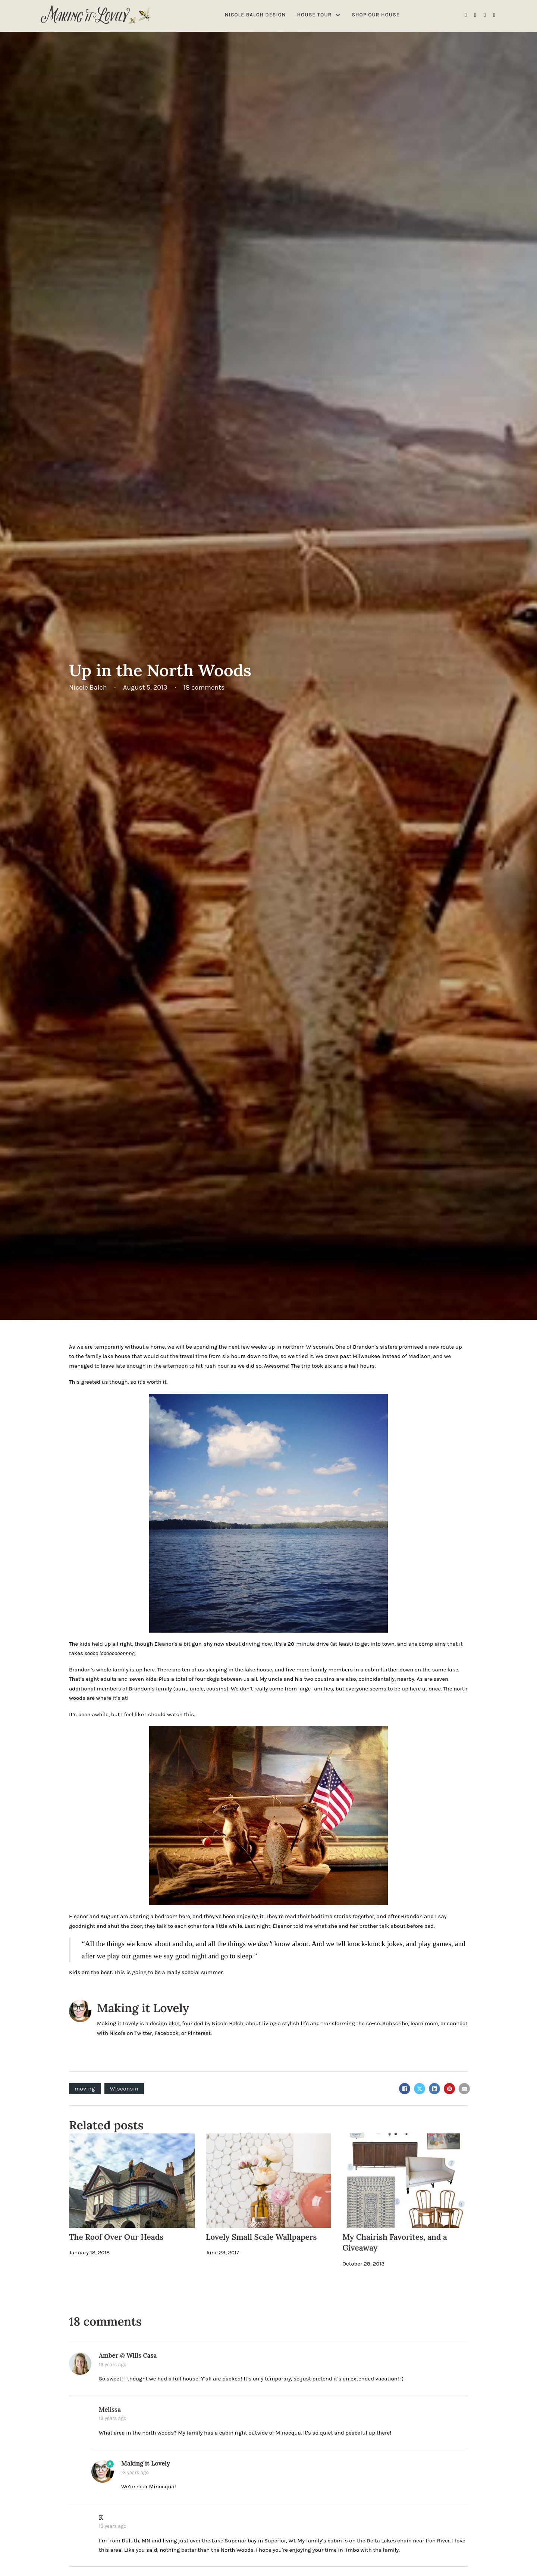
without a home (145, 1346)
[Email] (464, 2088)
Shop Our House (376, 15)
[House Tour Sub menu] (337, 15)
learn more (424, 2023)
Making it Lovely (143, 2007)
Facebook (166, 2033)
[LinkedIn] (434, 2088)
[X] (419, 2088)
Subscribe (395, 2023)
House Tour (314, 15)
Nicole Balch (228, 2023)
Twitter (143, 2033)
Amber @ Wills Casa (128, 2355)
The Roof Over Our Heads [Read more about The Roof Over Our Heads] (116, 2237)
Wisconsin (124, 2088)
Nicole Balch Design (255, 15)
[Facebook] (404, 2088)
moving (85, 2088)
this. (189, 1714)
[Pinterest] (449, 2088)
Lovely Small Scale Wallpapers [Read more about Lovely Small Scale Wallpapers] (261, 2237)
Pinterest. (200, 2033)
